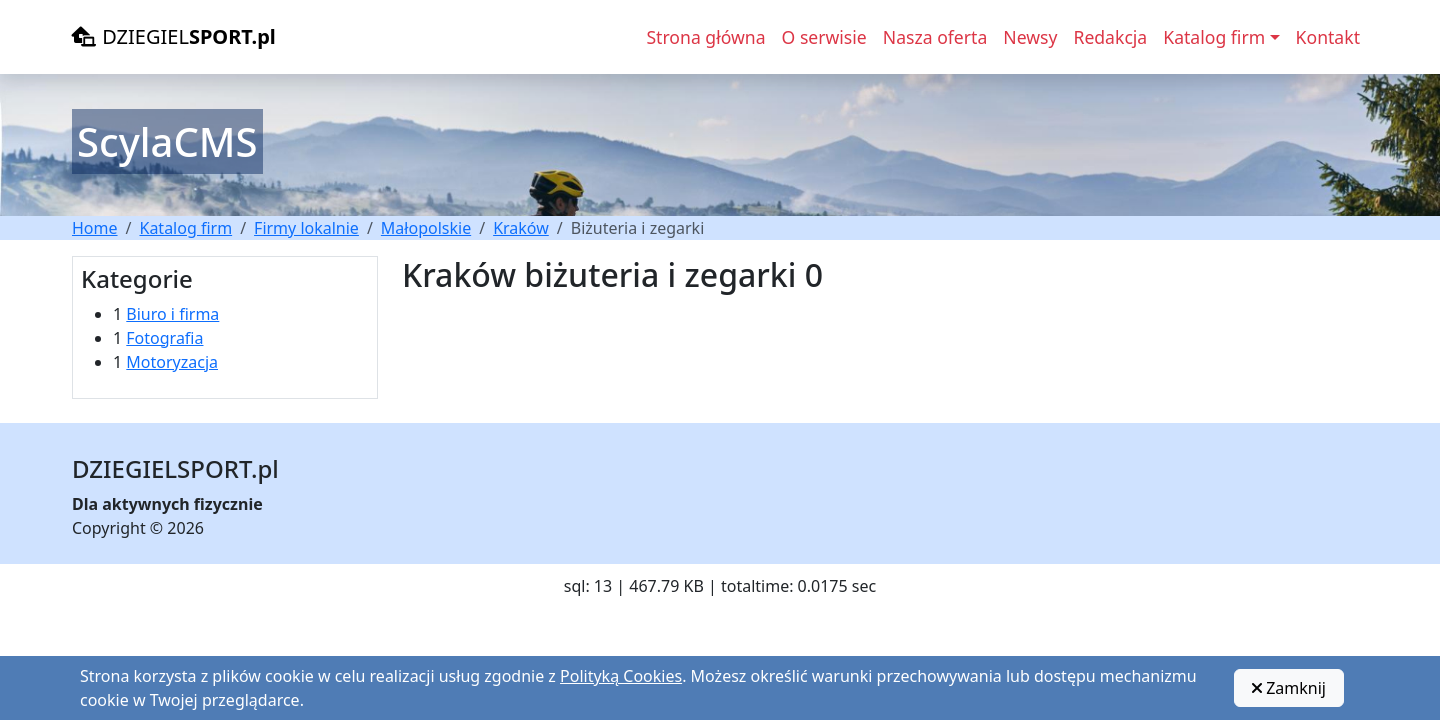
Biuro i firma (172, 314)
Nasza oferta (935, 37)
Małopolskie (426, 228)
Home (95, 228)
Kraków (521, 228)
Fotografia (164, 338)
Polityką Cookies (621, 676)
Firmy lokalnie (306, 228)
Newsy (1030, 37)
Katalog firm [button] (1214, 37)
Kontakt (1328, 37)
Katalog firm (185, 228)
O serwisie (824, 37)
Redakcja (1110, 37)
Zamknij (1289, 688)
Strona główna (705, 37)
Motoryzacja (172, 362)
